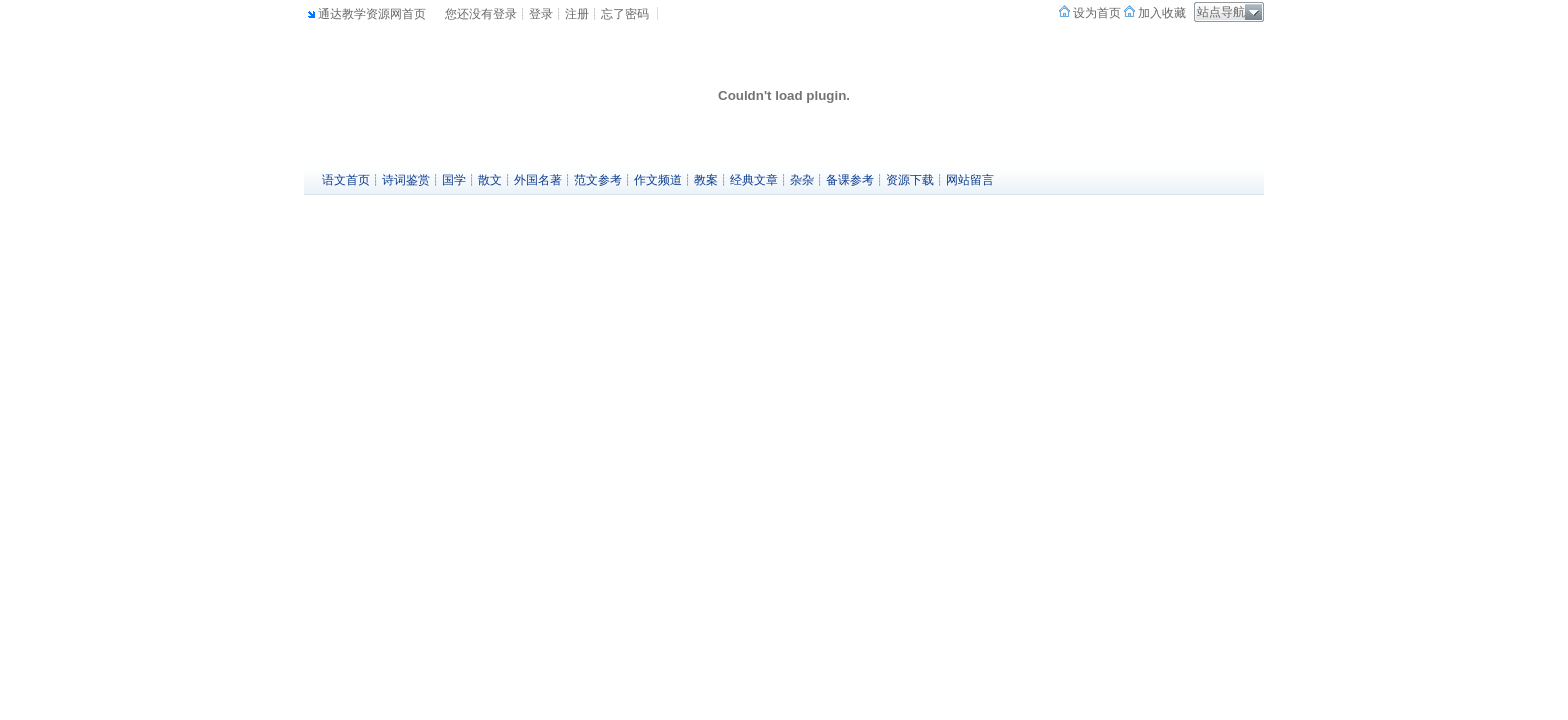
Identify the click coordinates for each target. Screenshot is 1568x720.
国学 (454, 180)
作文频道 (658, 180)
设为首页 (1095, 13)
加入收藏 (1160, 13)
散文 (490, 180)
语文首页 (346, 180)
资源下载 (910, 180)
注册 (577, 14)
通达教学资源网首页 (372, 14)
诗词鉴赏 (406, 180)
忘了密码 (625, 14)
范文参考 (598, 180)
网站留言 (970, 180)
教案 (706, 180)
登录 (541, 14)
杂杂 (802, 180)
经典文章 (754, 180)
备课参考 (850, 180)
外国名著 (538, 180)
